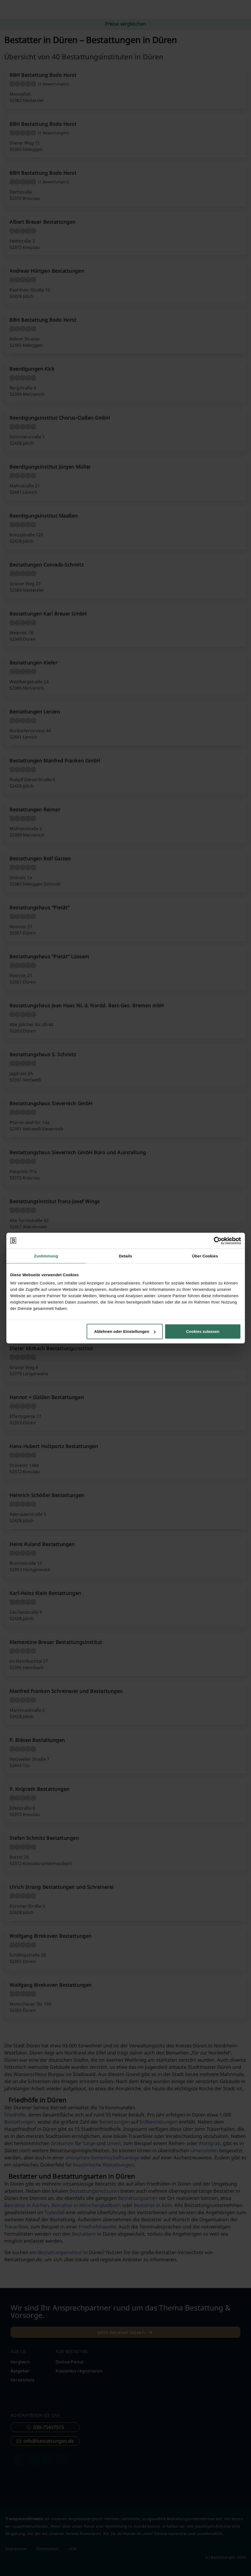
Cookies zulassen (202, 1331)
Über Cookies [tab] (205, 1255)
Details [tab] (125, 1255)
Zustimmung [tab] (46, 1255)
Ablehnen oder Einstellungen (125, 1331)
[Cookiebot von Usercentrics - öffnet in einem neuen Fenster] (218, 1240)
